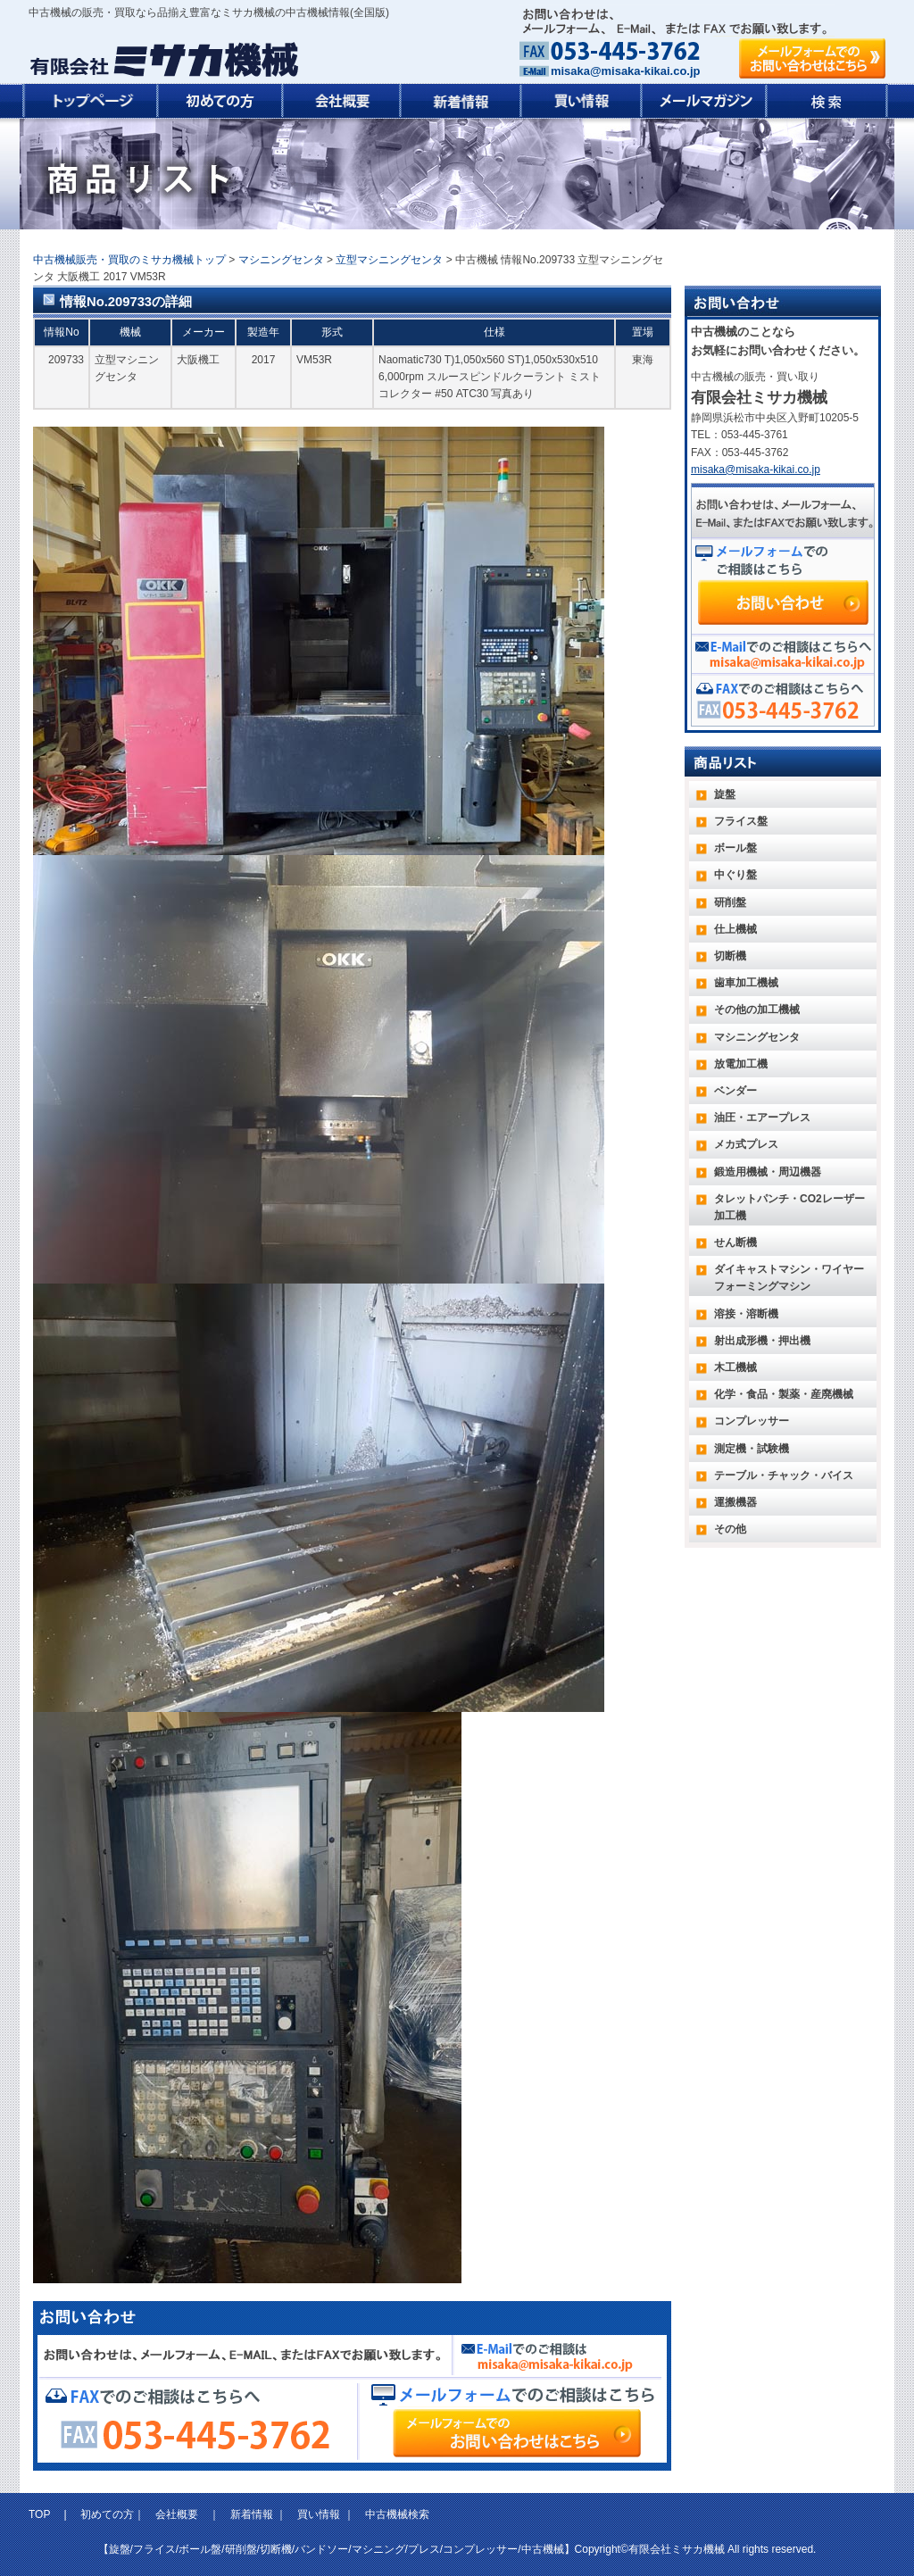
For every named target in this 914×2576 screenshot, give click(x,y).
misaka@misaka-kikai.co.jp (625, 71)
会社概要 (176, 2514)
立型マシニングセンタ (389, 259)
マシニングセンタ (281, 259)
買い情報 (318, 2514)
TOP (41, 2514)
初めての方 (107, 2514)
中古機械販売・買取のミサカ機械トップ (129, 259)
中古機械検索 (397, 2514)
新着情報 (251, 2514)
